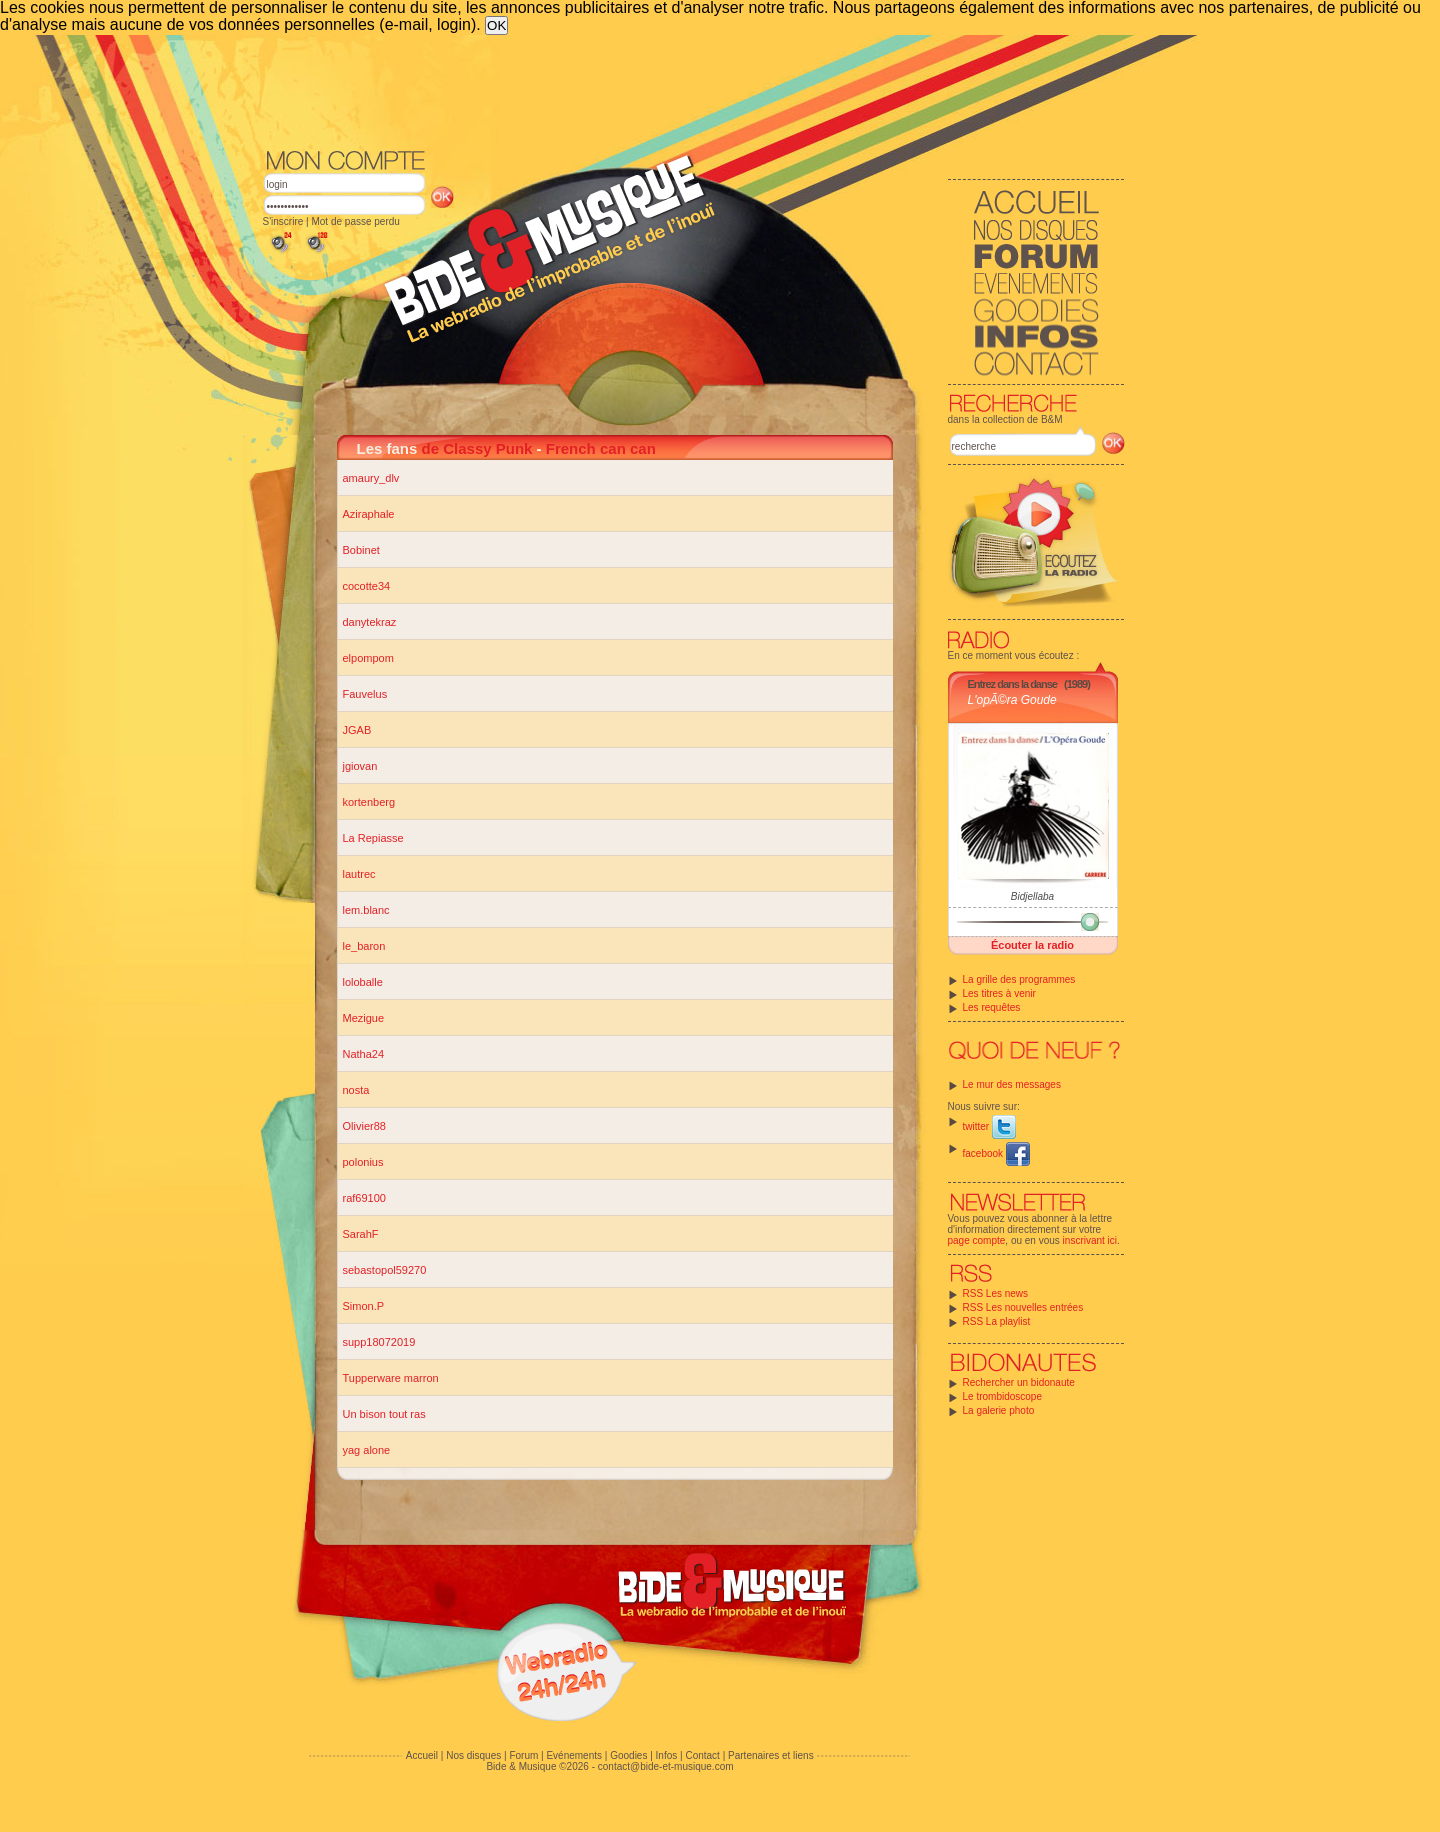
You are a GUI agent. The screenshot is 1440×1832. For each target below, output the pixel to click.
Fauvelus (365, 694)
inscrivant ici (1090, 1240)
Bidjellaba (1032, 896)
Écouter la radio (1032, 945)
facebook (996, 1153)
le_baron (364, 946)
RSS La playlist (997, 1321)
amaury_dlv (371, 478)
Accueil (422, 1755)
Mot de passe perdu (355, 221)
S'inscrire (283, 221)
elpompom (368, 658)
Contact (702, 1755)
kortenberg (369, 802)
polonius (363, 1162)
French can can (601, 448)
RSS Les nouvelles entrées (1023, 1307)
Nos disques (473, 1755)
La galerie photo (999, 1410)
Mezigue (364, 1018)
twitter (989, 1126)
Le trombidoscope (1003, 1396)
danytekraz (370, 622)
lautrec (359, 874)
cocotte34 (367, 586)
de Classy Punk (477, 448)
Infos (667, 1755)
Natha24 (364, 1054)
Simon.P (364, 1306)
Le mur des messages (1012, 1084)
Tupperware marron (391, 1378)
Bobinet (361, 550)
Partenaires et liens (771, 1755)
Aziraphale (369, 514)
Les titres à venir (999, 993)
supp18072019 (379, 1342)
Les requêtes (992, 1007)
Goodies (628, 1755)
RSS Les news (996, 1293)
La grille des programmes (1019, 979)
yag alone (367, 1450)
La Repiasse (373, 838)
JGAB (357, 730)
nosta (356, 1090)
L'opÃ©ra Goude (1012, 700)
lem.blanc (366, 910)
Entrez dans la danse (1012, 684)
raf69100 (364, 1198)
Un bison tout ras (384, 1414)
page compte (977, 1240)
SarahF (361, 1234)
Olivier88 (364, 1126)
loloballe (363, 982)
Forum (523, 1755)
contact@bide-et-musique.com (666, 1766)
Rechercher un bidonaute (1019, 1382)
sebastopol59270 (385, 1270)
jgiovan (360, 766)
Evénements (574, 1755)
